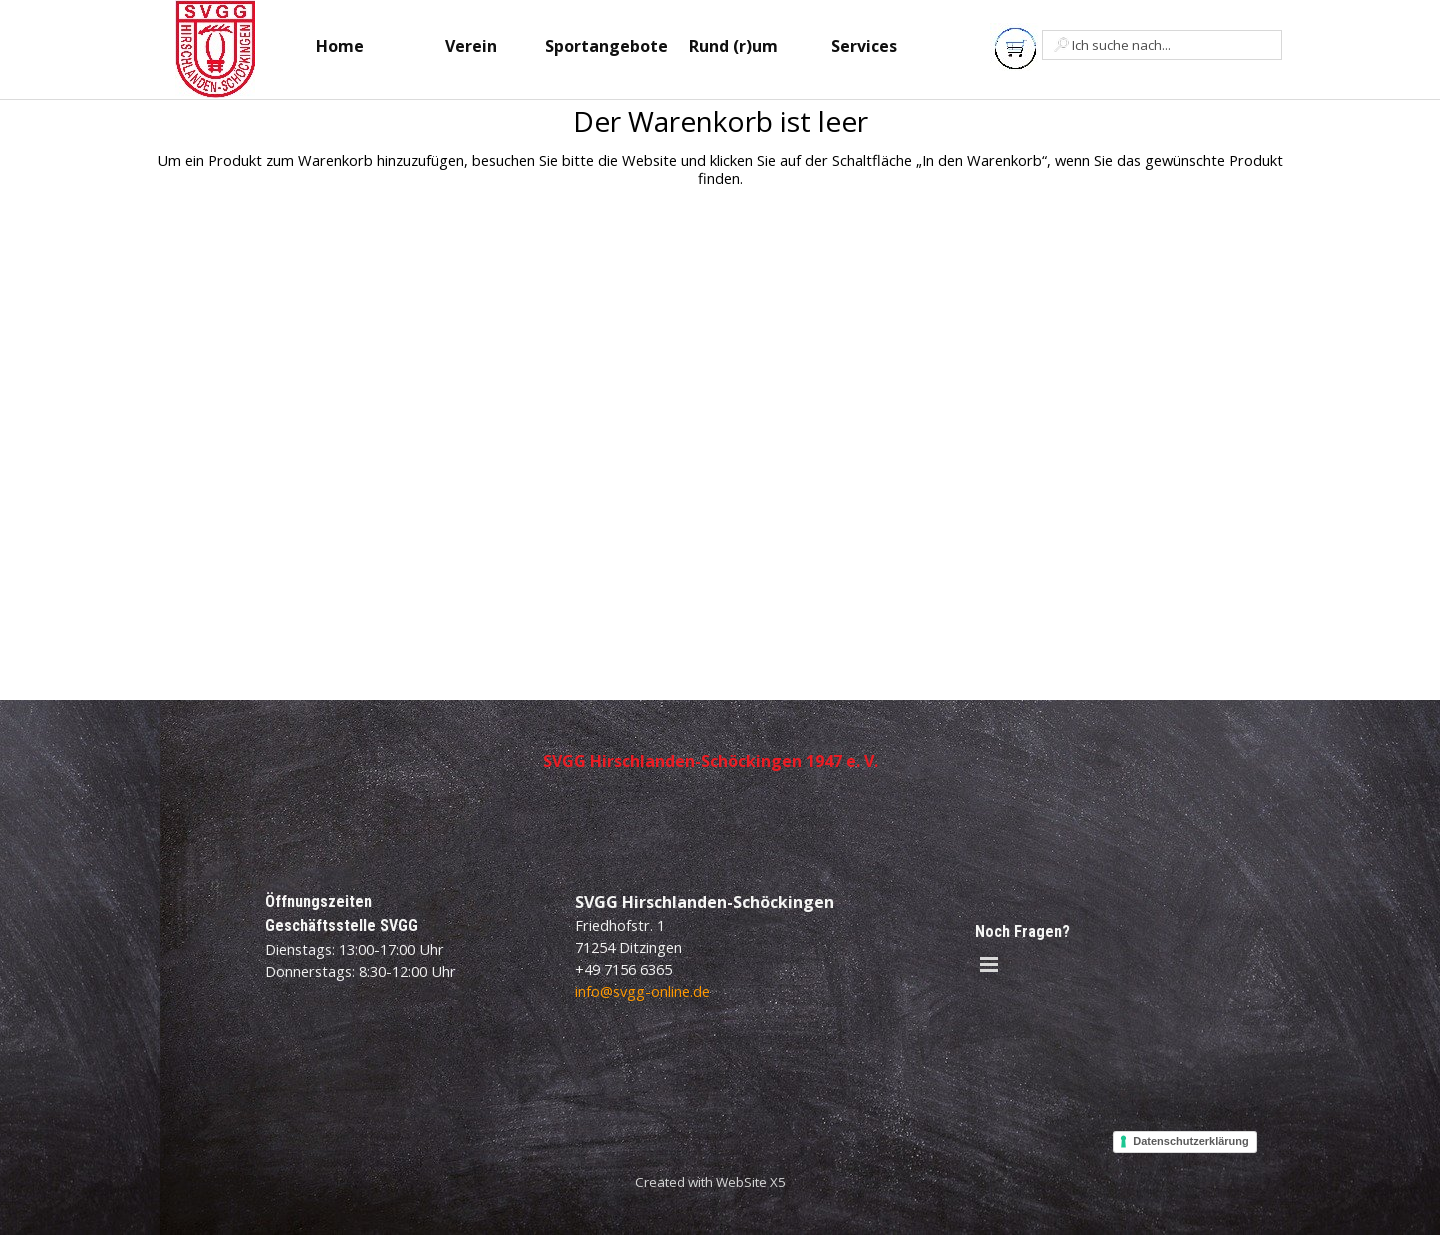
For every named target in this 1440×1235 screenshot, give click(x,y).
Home (340, 46)
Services (864, 46)
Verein (471, 46)
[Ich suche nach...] (1162, 45)
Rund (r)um (733, 46)
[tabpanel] (710, 1181)
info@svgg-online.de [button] (642, 991)
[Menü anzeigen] (989, 964)
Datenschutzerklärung (1191, 1141)
